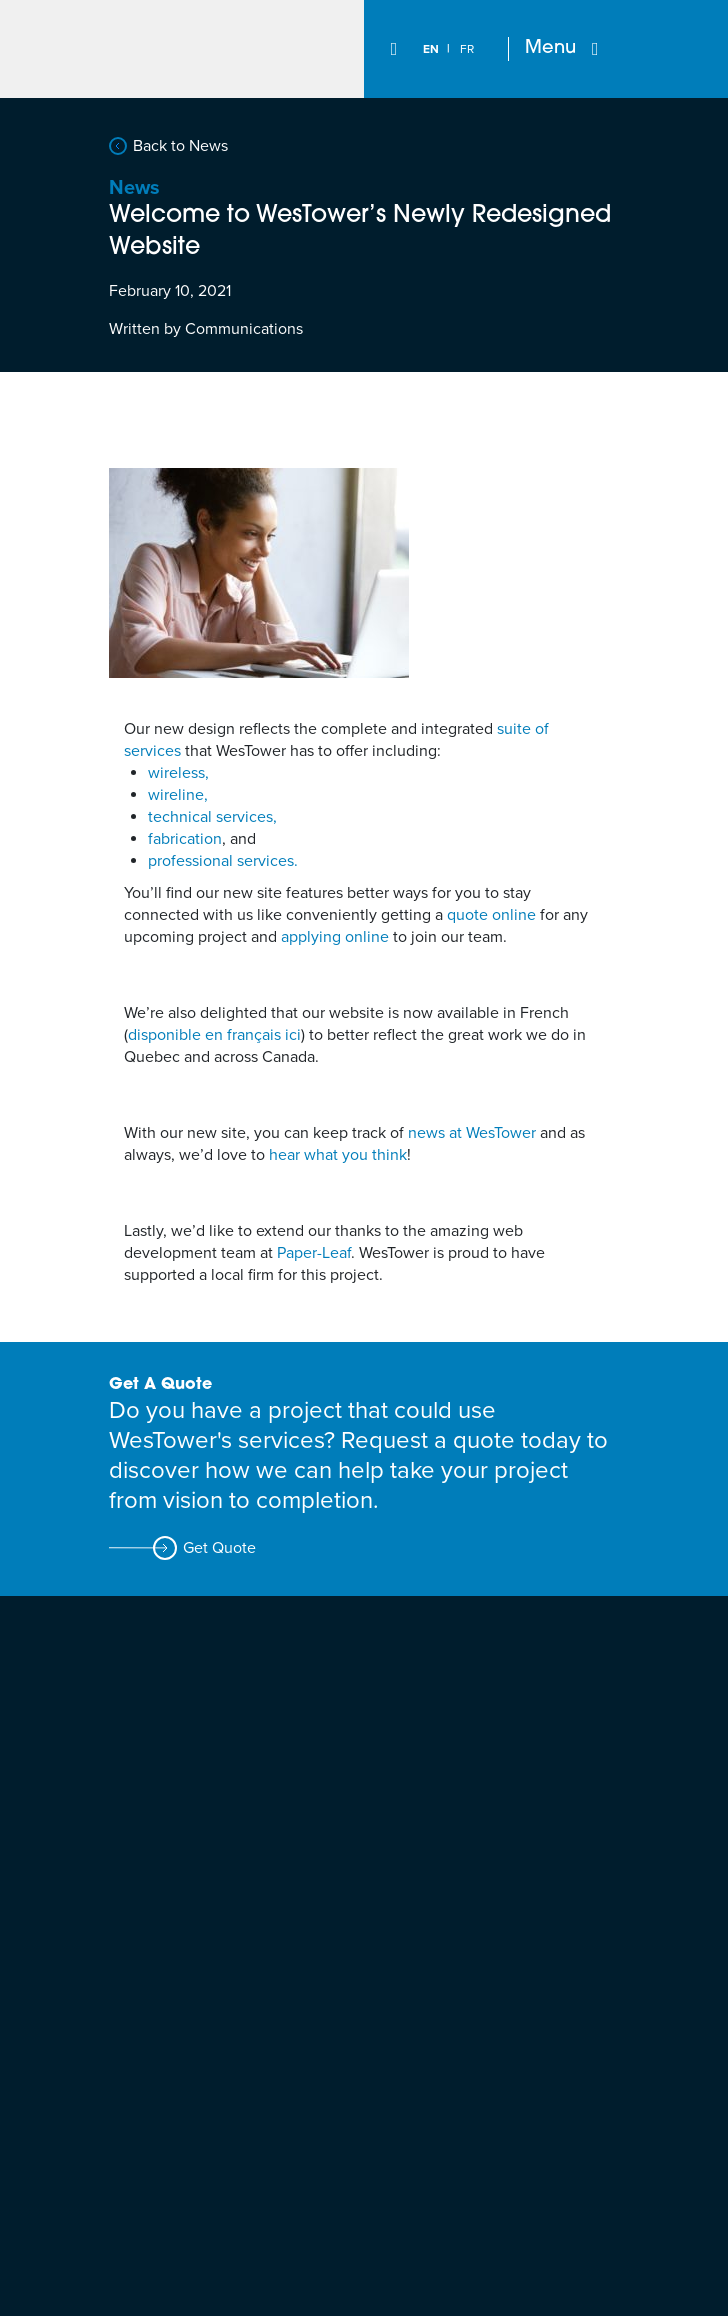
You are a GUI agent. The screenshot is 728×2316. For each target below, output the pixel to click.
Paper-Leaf (314, 1253)
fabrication (185, 839)
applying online (335, 937)
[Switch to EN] (431, 49)
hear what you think (338, 1155)
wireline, (178, 795)
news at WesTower (472, 1133)
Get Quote (219, 1548)
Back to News (180, 146)
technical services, (212, 817)
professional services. (223, 861)
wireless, (178, 773)
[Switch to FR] (467, 49)
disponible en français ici (214, 1035)
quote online (491, 915)
